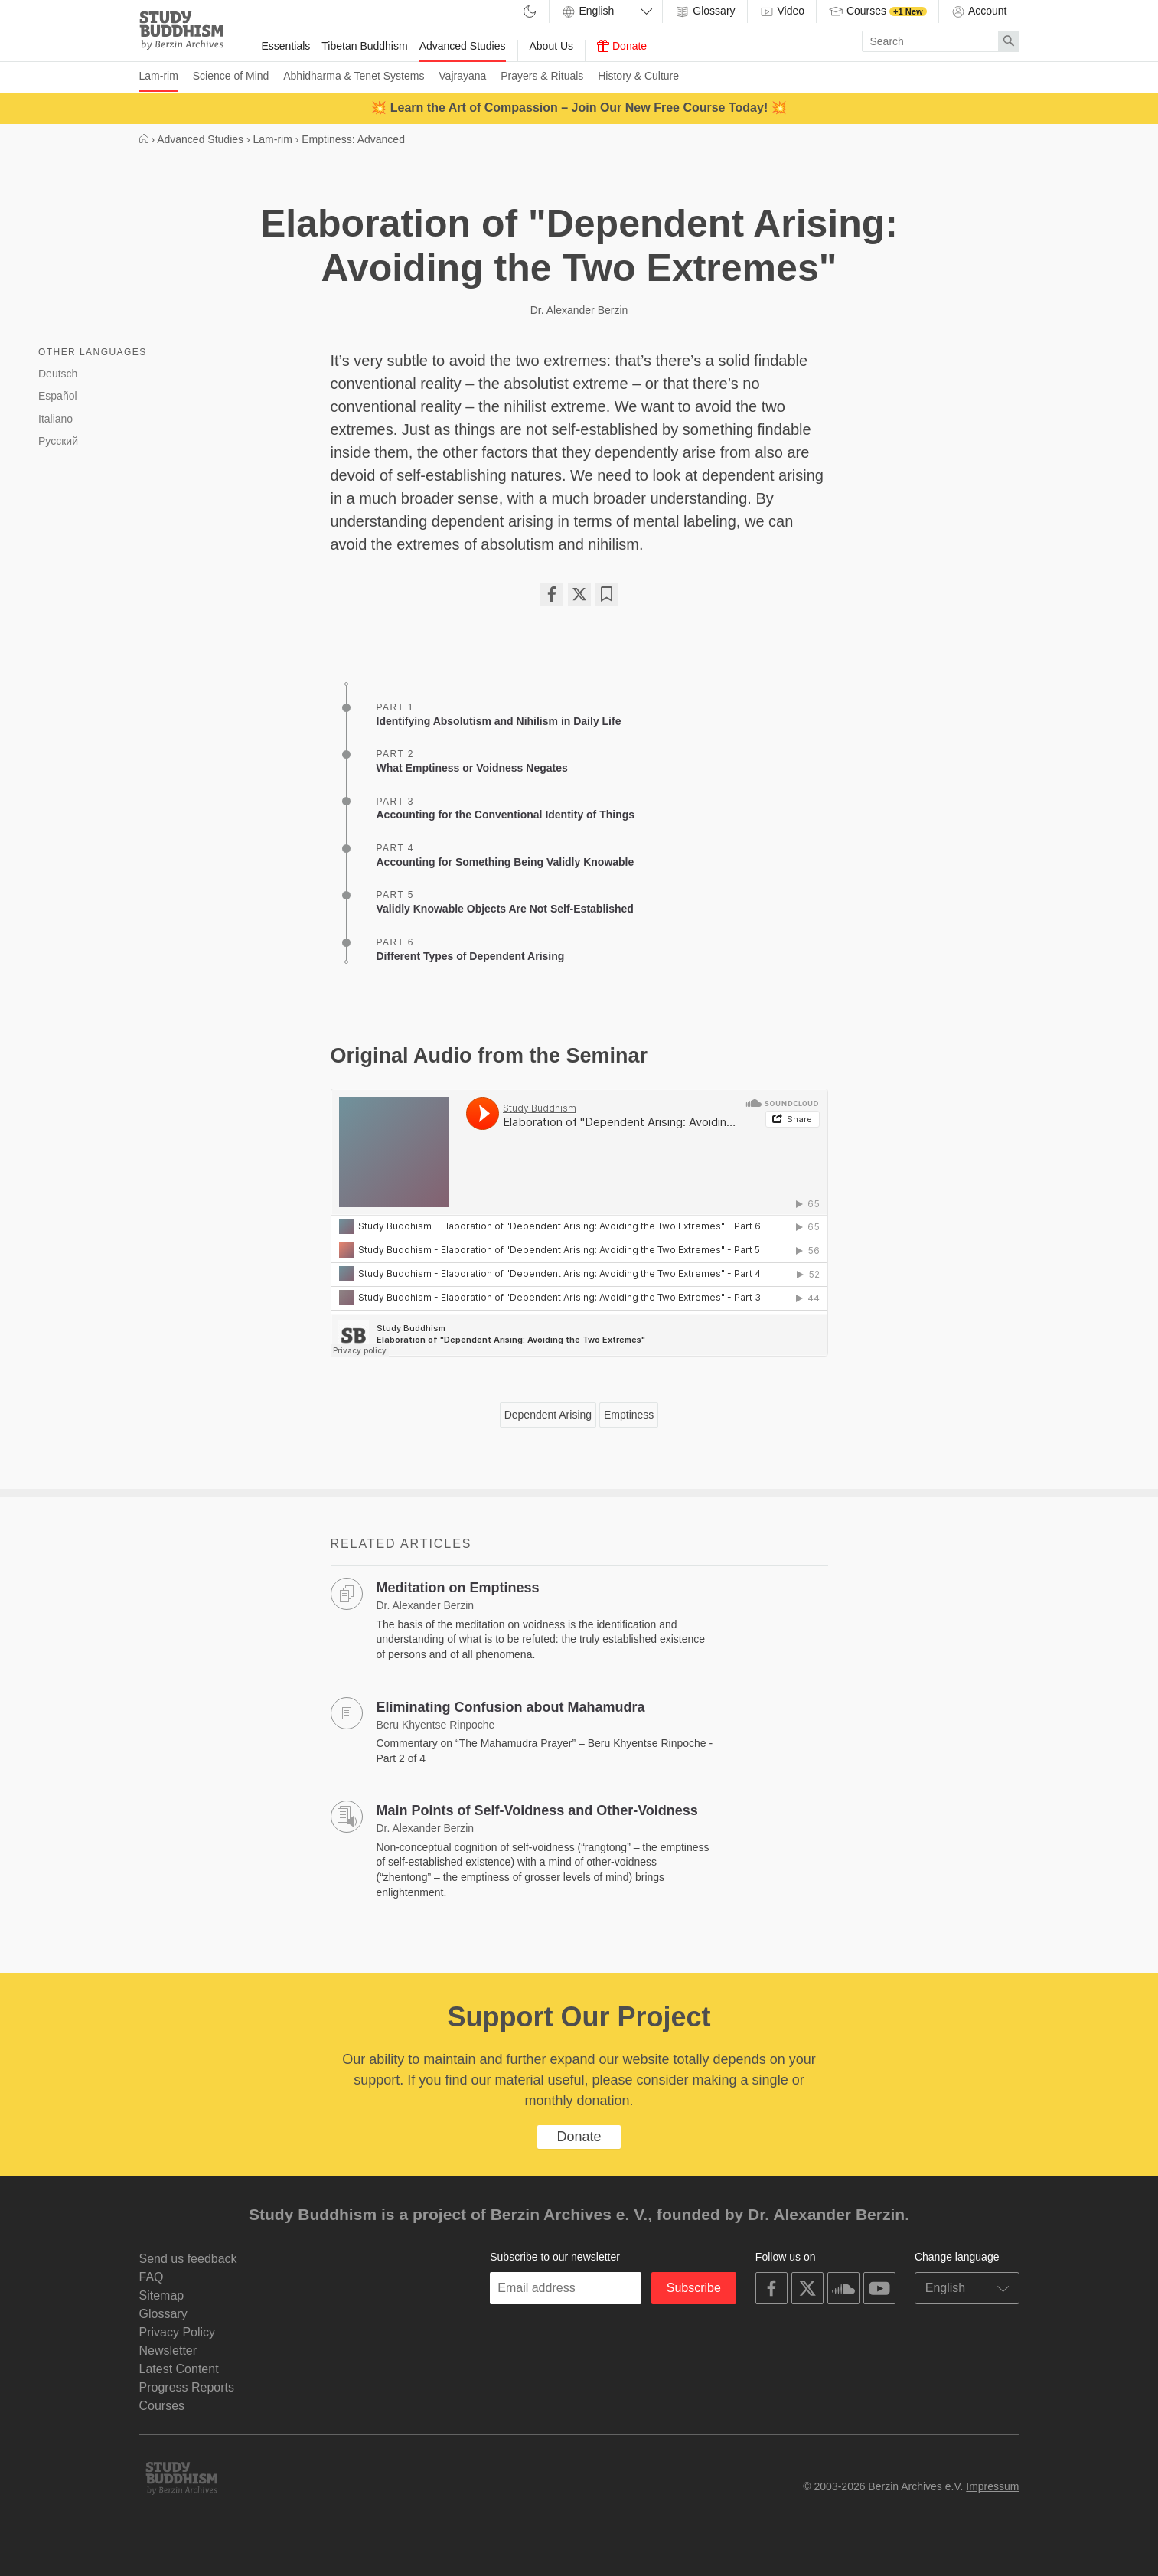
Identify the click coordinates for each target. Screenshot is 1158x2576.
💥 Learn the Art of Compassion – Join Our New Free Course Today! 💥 (578, 107)
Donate (622, 46)
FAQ (151, 2277)
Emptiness (629, 1415)
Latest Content (179, 2368)
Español (57, 396)
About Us (552, 46)
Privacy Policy (177, 2332)
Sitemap (161, 2295)
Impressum (992, 2486)
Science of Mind (231, 76)
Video (781, 11)
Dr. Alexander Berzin (579, 310)
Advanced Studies (462, 46)
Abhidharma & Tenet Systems (353, 76)
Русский (58, 441)
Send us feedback (188, 2258)
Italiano (55, 419)
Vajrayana (462, 76)
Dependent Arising (548, 1415)
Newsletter (168, 2350)
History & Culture (638, 76)
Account (979, 11)
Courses (877, 11)
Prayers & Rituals (542, 76)
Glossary (704, 11)
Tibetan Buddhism (364, 46)
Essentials (286, 46)
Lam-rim (158, 76)
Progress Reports (187, 2387)
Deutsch (57, 373)
